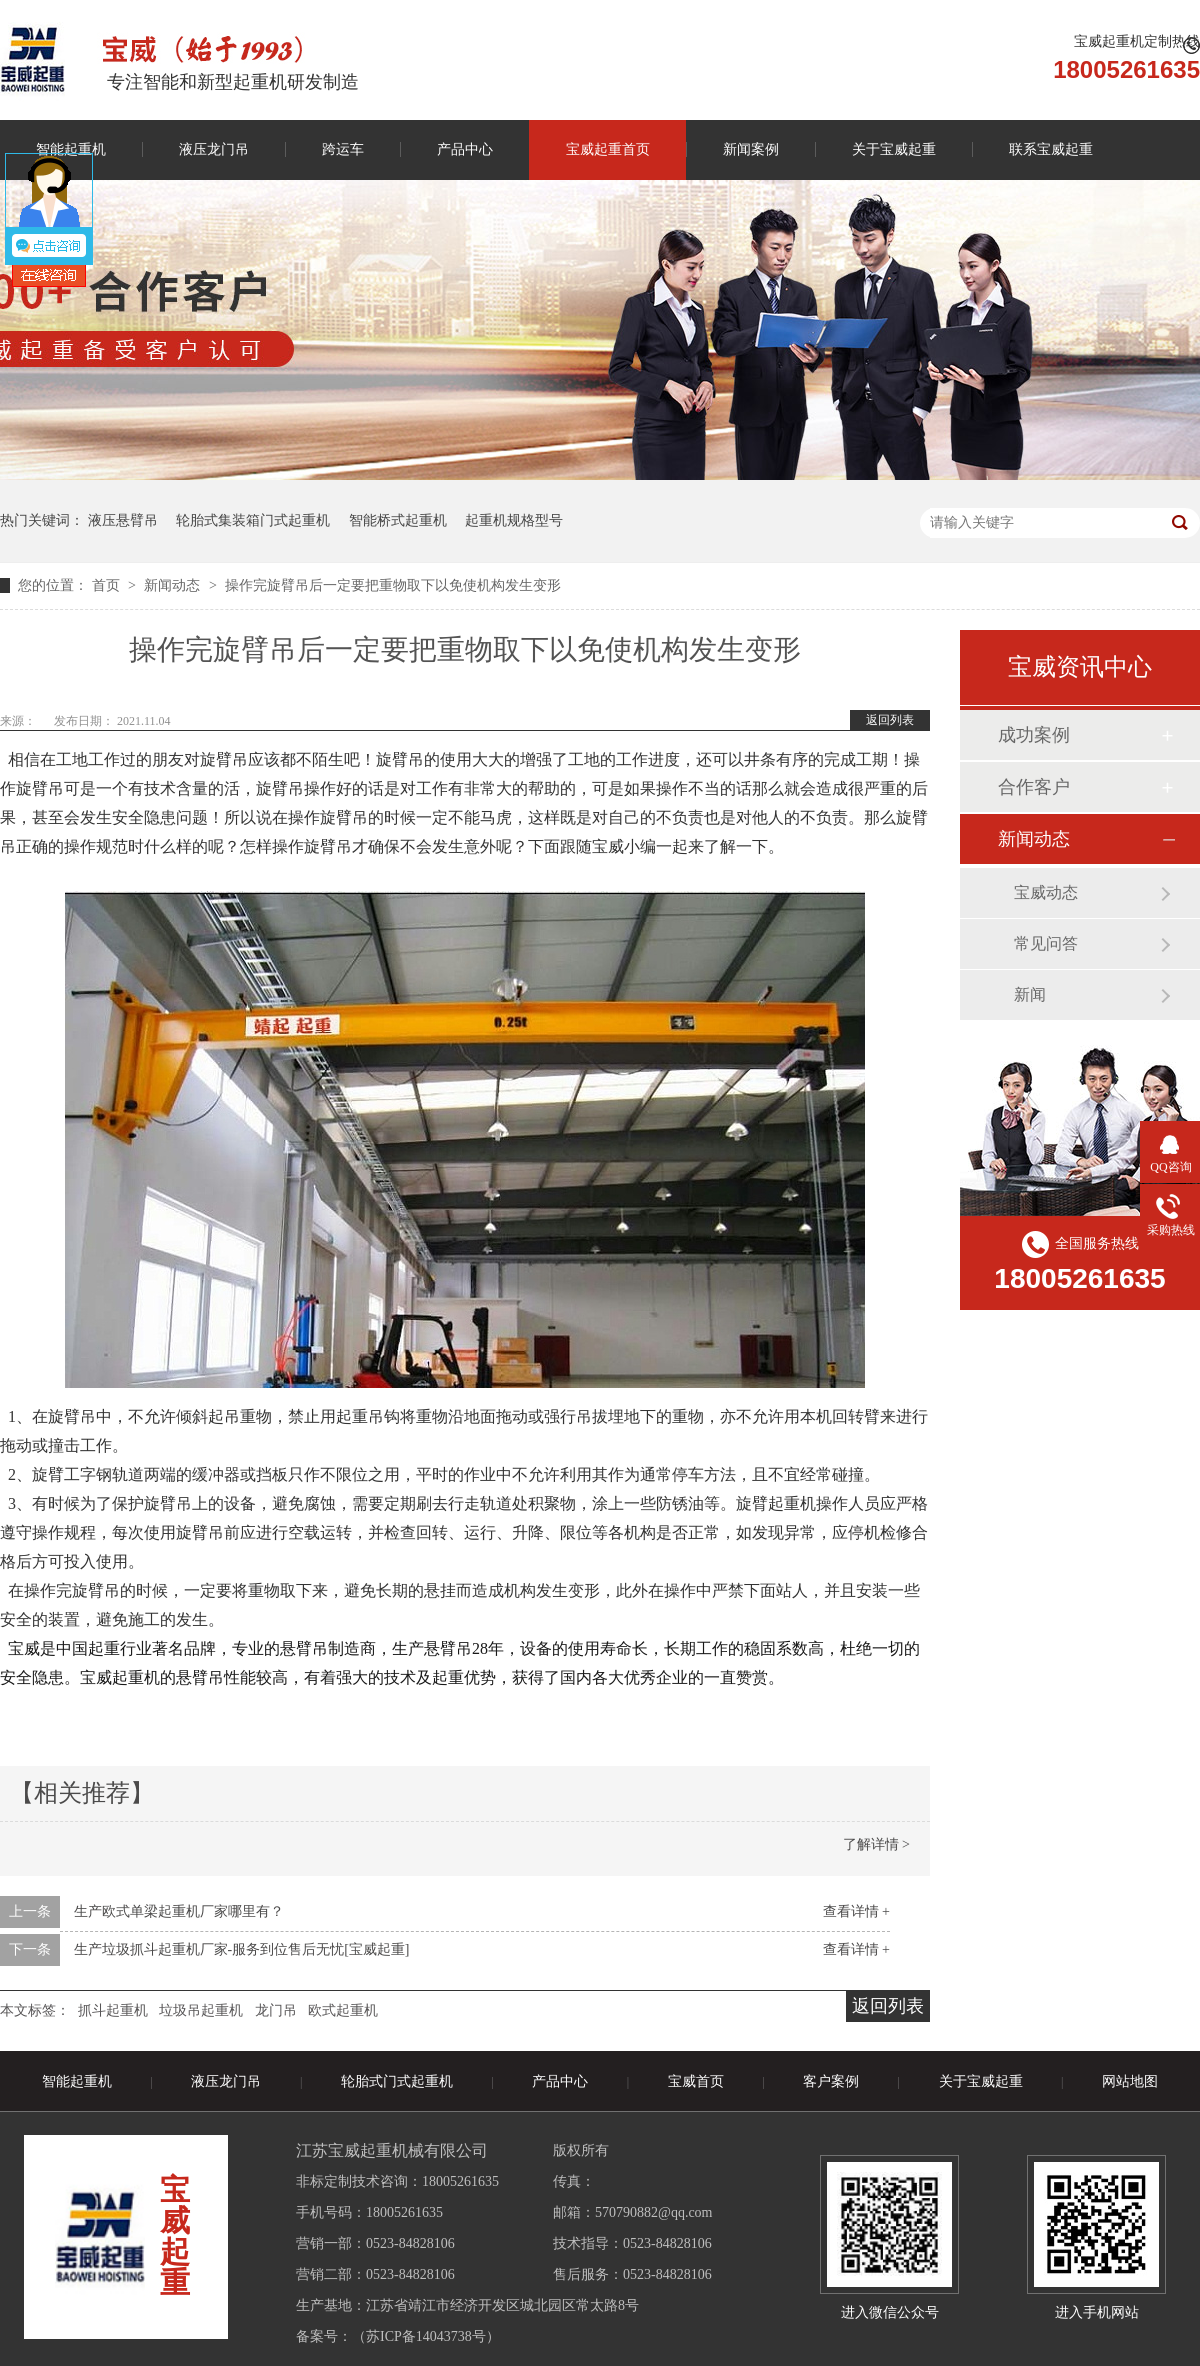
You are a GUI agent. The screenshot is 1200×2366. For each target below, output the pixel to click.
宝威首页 (696, 2081)
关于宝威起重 (894, 149)
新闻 (1030, 994)
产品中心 (465, 149)
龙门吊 (276, 2010)
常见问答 (1046, 943)
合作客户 (1034, 787)
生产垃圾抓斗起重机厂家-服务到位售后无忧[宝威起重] (242, 1949)
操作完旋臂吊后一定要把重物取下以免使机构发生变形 (393, 585)
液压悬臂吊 (123, 520)
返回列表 (890, 720)
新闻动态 (174, 585)
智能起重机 (77, 2081)
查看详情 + (856, 1911)
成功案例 (1034, 735)
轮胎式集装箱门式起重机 (253, 520)
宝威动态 (1046, 892)
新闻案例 (751, 149)
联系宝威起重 (1051, 149)
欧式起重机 (343, 2010)
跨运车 (343, 149)
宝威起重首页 (608, 149)
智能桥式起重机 (398, 520)
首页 (108, 585)
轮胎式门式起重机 (397, 2081)
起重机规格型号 (514, 520)
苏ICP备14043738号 (426, 2336)
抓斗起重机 (113, 2010)
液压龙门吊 (214, 149)
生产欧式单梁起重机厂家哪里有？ (179, 1911)
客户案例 (831, 2081)
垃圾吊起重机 (201, 2010)
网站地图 (1130, 2081)
